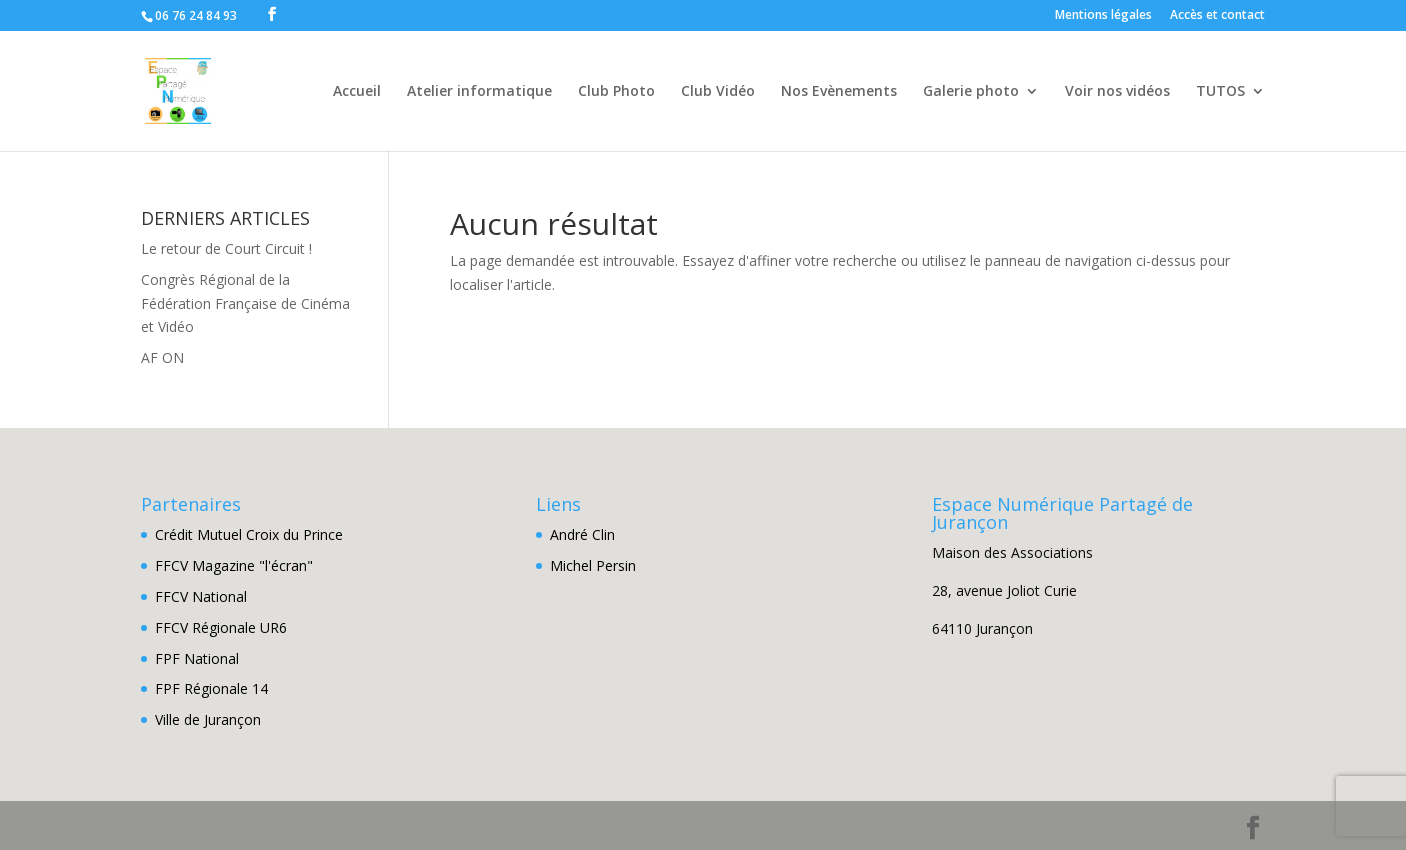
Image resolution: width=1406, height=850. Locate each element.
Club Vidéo (718, 92)
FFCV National (201, 596)
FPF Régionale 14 (211, 688)
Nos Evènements (839, 92)
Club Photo (616, 92)
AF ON (162, 357)
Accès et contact (1217, 16)
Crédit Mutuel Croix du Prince (249, 534)
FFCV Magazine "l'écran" (234, 565)
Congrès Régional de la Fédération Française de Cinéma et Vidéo (245, 303)
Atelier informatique (479, 92)
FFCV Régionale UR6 (221, 627)
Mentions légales (1103, 16)
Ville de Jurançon (208, 719)
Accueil (357, 92)
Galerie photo (971, 92)
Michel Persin (593, 565)
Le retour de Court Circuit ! (226, 248)
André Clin (582, 534)
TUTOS (1220, 92)
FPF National (197, 658)
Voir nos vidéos (1117, 92)
